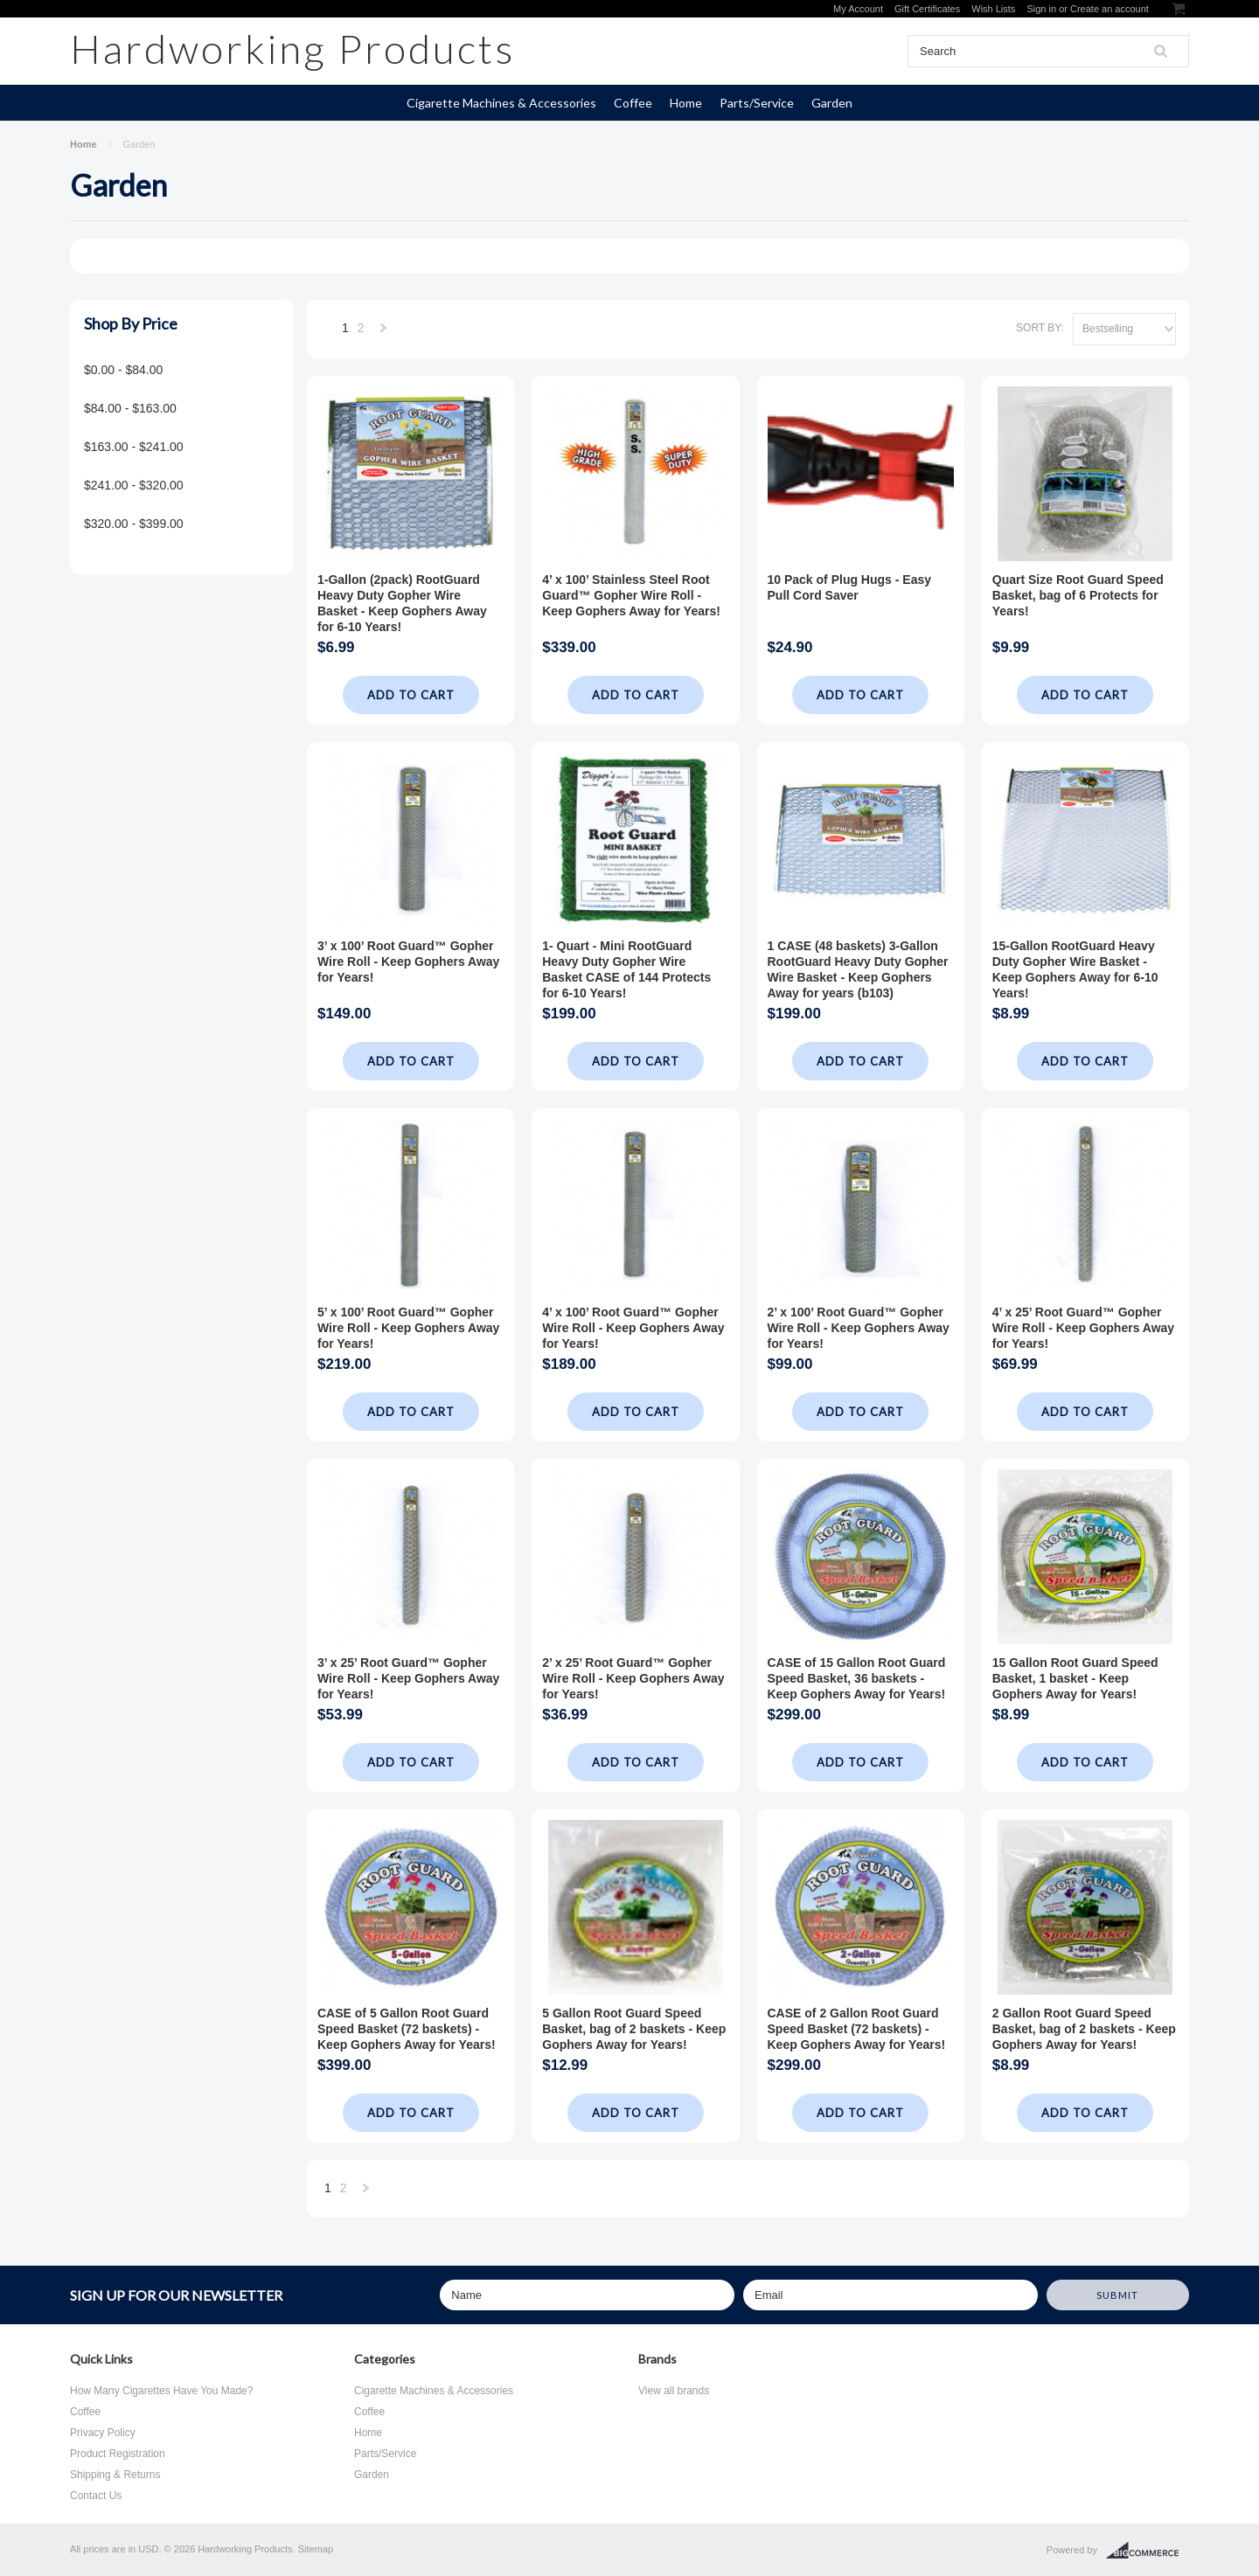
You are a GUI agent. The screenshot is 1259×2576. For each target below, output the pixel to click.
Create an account (1109, 8)
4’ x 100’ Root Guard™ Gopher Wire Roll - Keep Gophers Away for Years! (633, 1327)
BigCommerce (1147, 2550)
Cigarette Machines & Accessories (501, 102)
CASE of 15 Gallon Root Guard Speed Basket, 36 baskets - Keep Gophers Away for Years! (857, 1678)
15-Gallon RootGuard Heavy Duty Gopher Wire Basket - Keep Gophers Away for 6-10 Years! (1075, 969)
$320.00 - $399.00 (134, 524)
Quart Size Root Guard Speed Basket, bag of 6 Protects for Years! (1078, 595)
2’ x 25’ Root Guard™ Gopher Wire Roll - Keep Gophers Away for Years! (633, 1678)
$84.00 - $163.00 (130, 408)
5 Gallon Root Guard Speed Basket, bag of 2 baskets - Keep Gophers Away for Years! (634, 2029)
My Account (858, 8)
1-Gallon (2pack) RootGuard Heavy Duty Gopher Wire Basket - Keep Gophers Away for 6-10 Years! (402, 603)
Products (292, 48)
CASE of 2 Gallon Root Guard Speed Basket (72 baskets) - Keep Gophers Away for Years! (857, 2029)
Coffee (633, 102)
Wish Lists (993, 8)
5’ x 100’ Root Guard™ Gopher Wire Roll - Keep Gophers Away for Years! (408, 1327)
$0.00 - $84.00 (123, 370)
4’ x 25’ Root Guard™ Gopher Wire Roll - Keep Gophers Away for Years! (1083, 1327)
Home (686, 102)
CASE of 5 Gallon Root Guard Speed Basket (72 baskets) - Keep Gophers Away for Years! (406, 2029)
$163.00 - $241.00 (134, 447)
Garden (831, 102)
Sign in (1041, 8)
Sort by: (1040, 328)
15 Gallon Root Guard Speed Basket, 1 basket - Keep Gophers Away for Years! (1075, 1678)
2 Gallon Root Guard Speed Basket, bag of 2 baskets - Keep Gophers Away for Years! (1084, 2029)
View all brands (673, 2391)
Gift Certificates (927, 8)
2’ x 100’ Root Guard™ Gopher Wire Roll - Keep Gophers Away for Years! (858, 1327)
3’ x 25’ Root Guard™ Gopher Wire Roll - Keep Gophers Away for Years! (408, 1678)
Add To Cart (411, 695)
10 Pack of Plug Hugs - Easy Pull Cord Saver (850, 587)
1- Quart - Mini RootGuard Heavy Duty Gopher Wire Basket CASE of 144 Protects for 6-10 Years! (626, 969)
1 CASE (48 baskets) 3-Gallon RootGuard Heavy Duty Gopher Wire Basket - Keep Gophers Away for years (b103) (858, 969)
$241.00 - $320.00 (134, 485)
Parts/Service (757, 102)
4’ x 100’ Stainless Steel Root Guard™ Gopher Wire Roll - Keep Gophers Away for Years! (631, 595)
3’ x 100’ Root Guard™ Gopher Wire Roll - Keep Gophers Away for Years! (408, 961)
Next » (383, 332)
